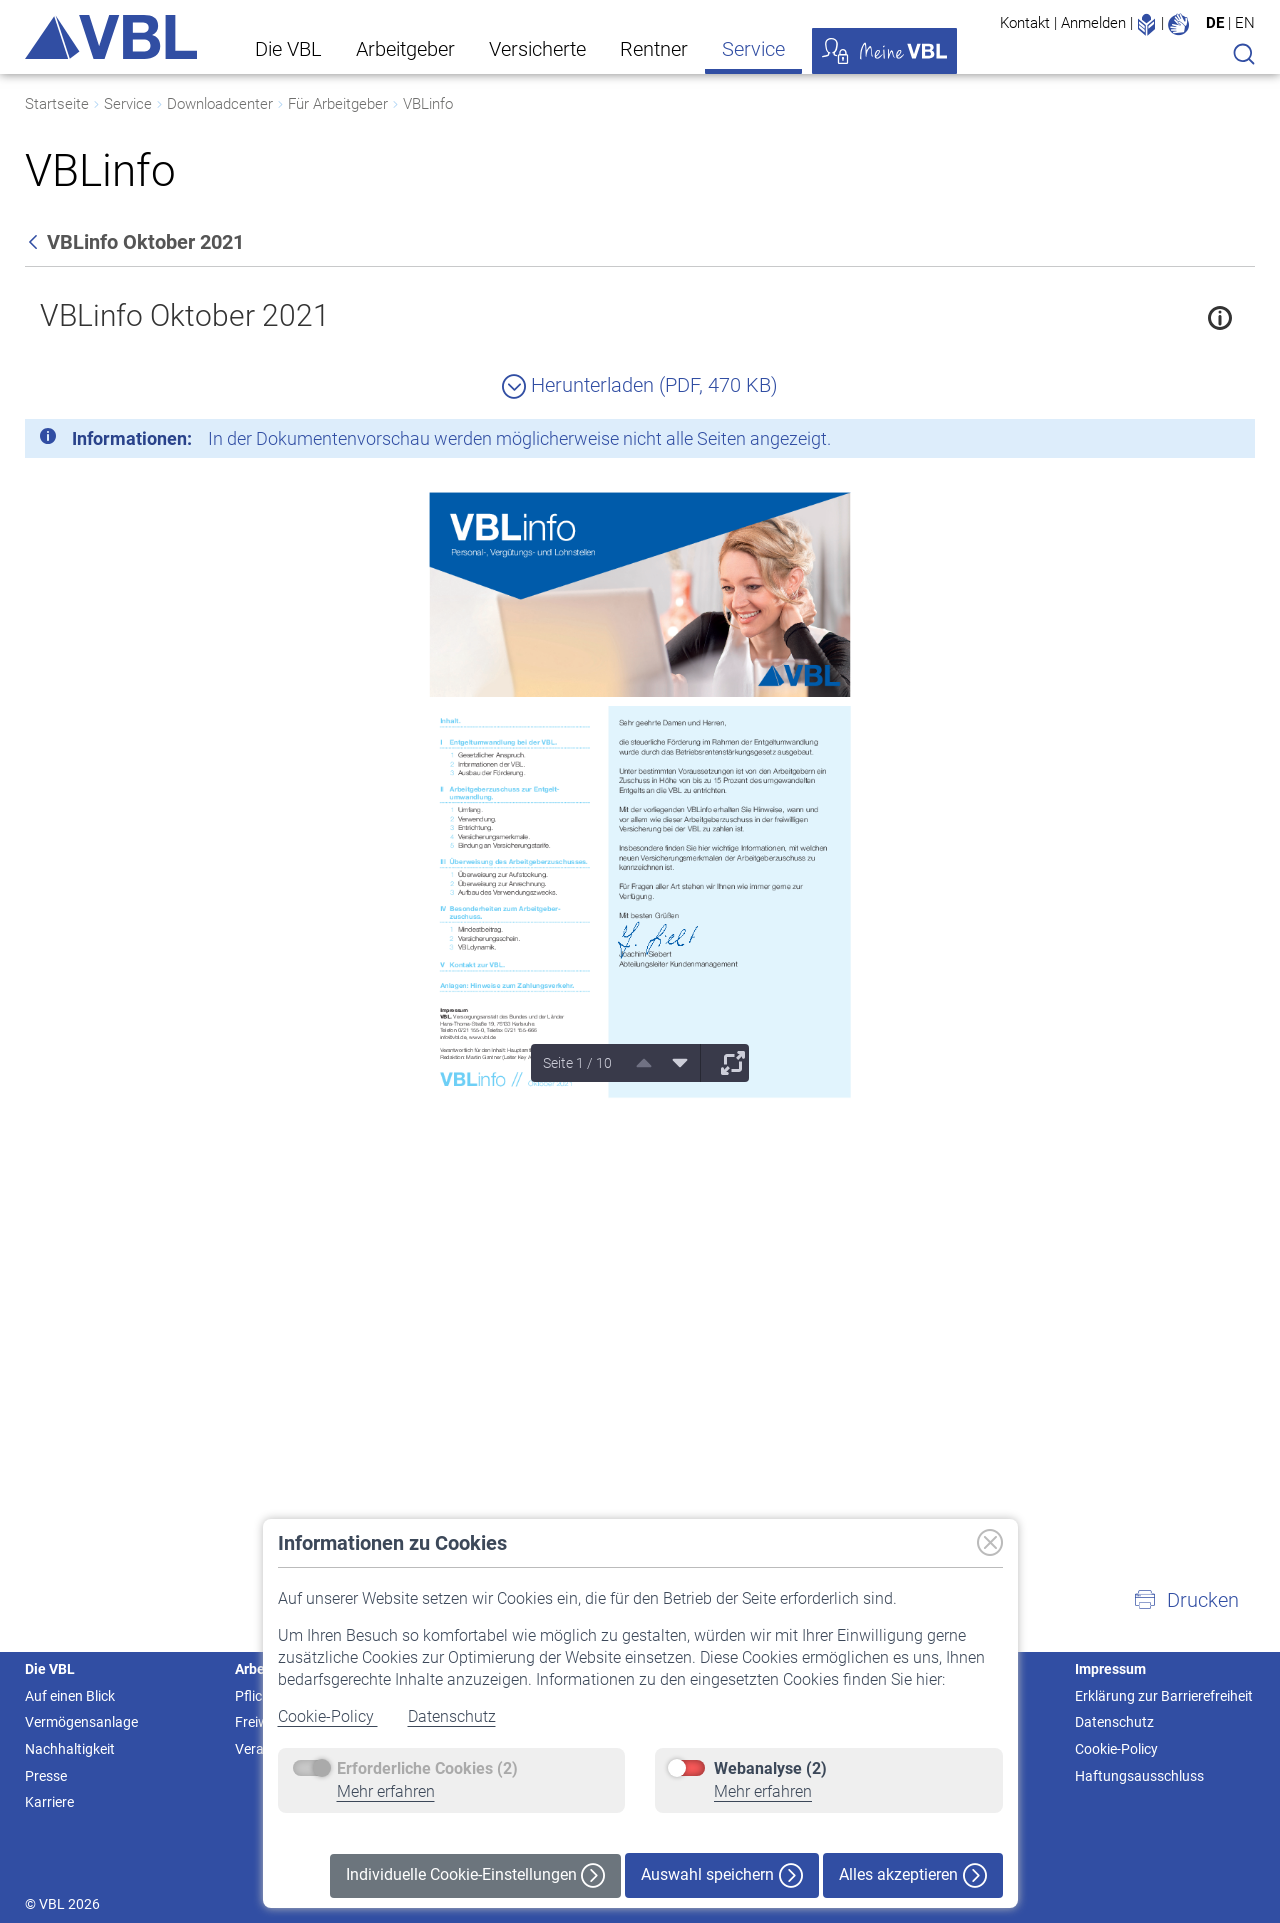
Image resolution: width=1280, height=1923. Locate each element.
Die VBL (288, 49)
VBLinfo (428, 104)
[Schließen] (1185, 442)
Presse (46, 1776)
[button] (1186, 1600)
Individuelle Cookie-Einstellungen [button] (475, 1875)
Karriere (49, 1802)
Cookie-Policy (328, 1716)
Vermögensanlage (81, 1722)
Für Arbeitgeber (338, 104)
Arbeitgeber (405, 49)
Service (753, 49)
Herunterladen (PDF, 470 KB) (640, 385)
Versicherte (537, 49)
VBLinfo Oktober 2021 (185, 315)
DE (1215, 23)
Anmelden (1093, 23)
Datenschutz (452, 1716)
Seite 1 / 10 (577, 1063)
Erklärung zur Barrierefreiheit (1164, 1696)
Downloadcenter (220, 104)
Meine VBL (884, 51)
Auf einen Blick (70, 1696)
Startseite (57, 104)
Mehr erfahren (386, 1791)
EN (1245, 23)
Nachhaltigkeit (70, 1749)
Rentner (654, 49)
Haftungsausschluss (1139, 1776)
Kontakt (1025, 23)
